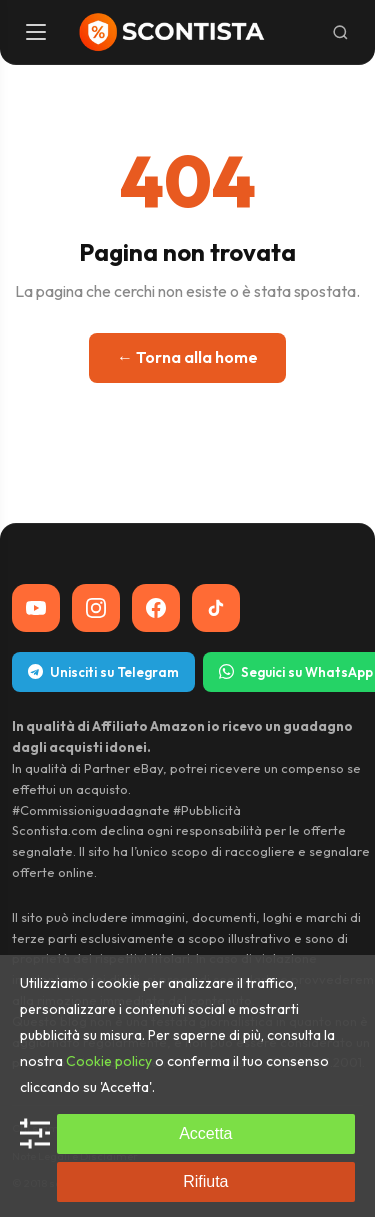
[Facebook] (156, 608)
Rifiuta (205, 1181)
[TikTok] (216, 608)
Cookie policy (109, 1061)
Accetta (205, 1133)
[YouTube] (36, 608)
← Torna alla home (187, 357)
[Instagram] (96, 608)
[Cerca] (340, 32)
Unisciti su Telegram (103, 672)
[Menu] (38, 32)
